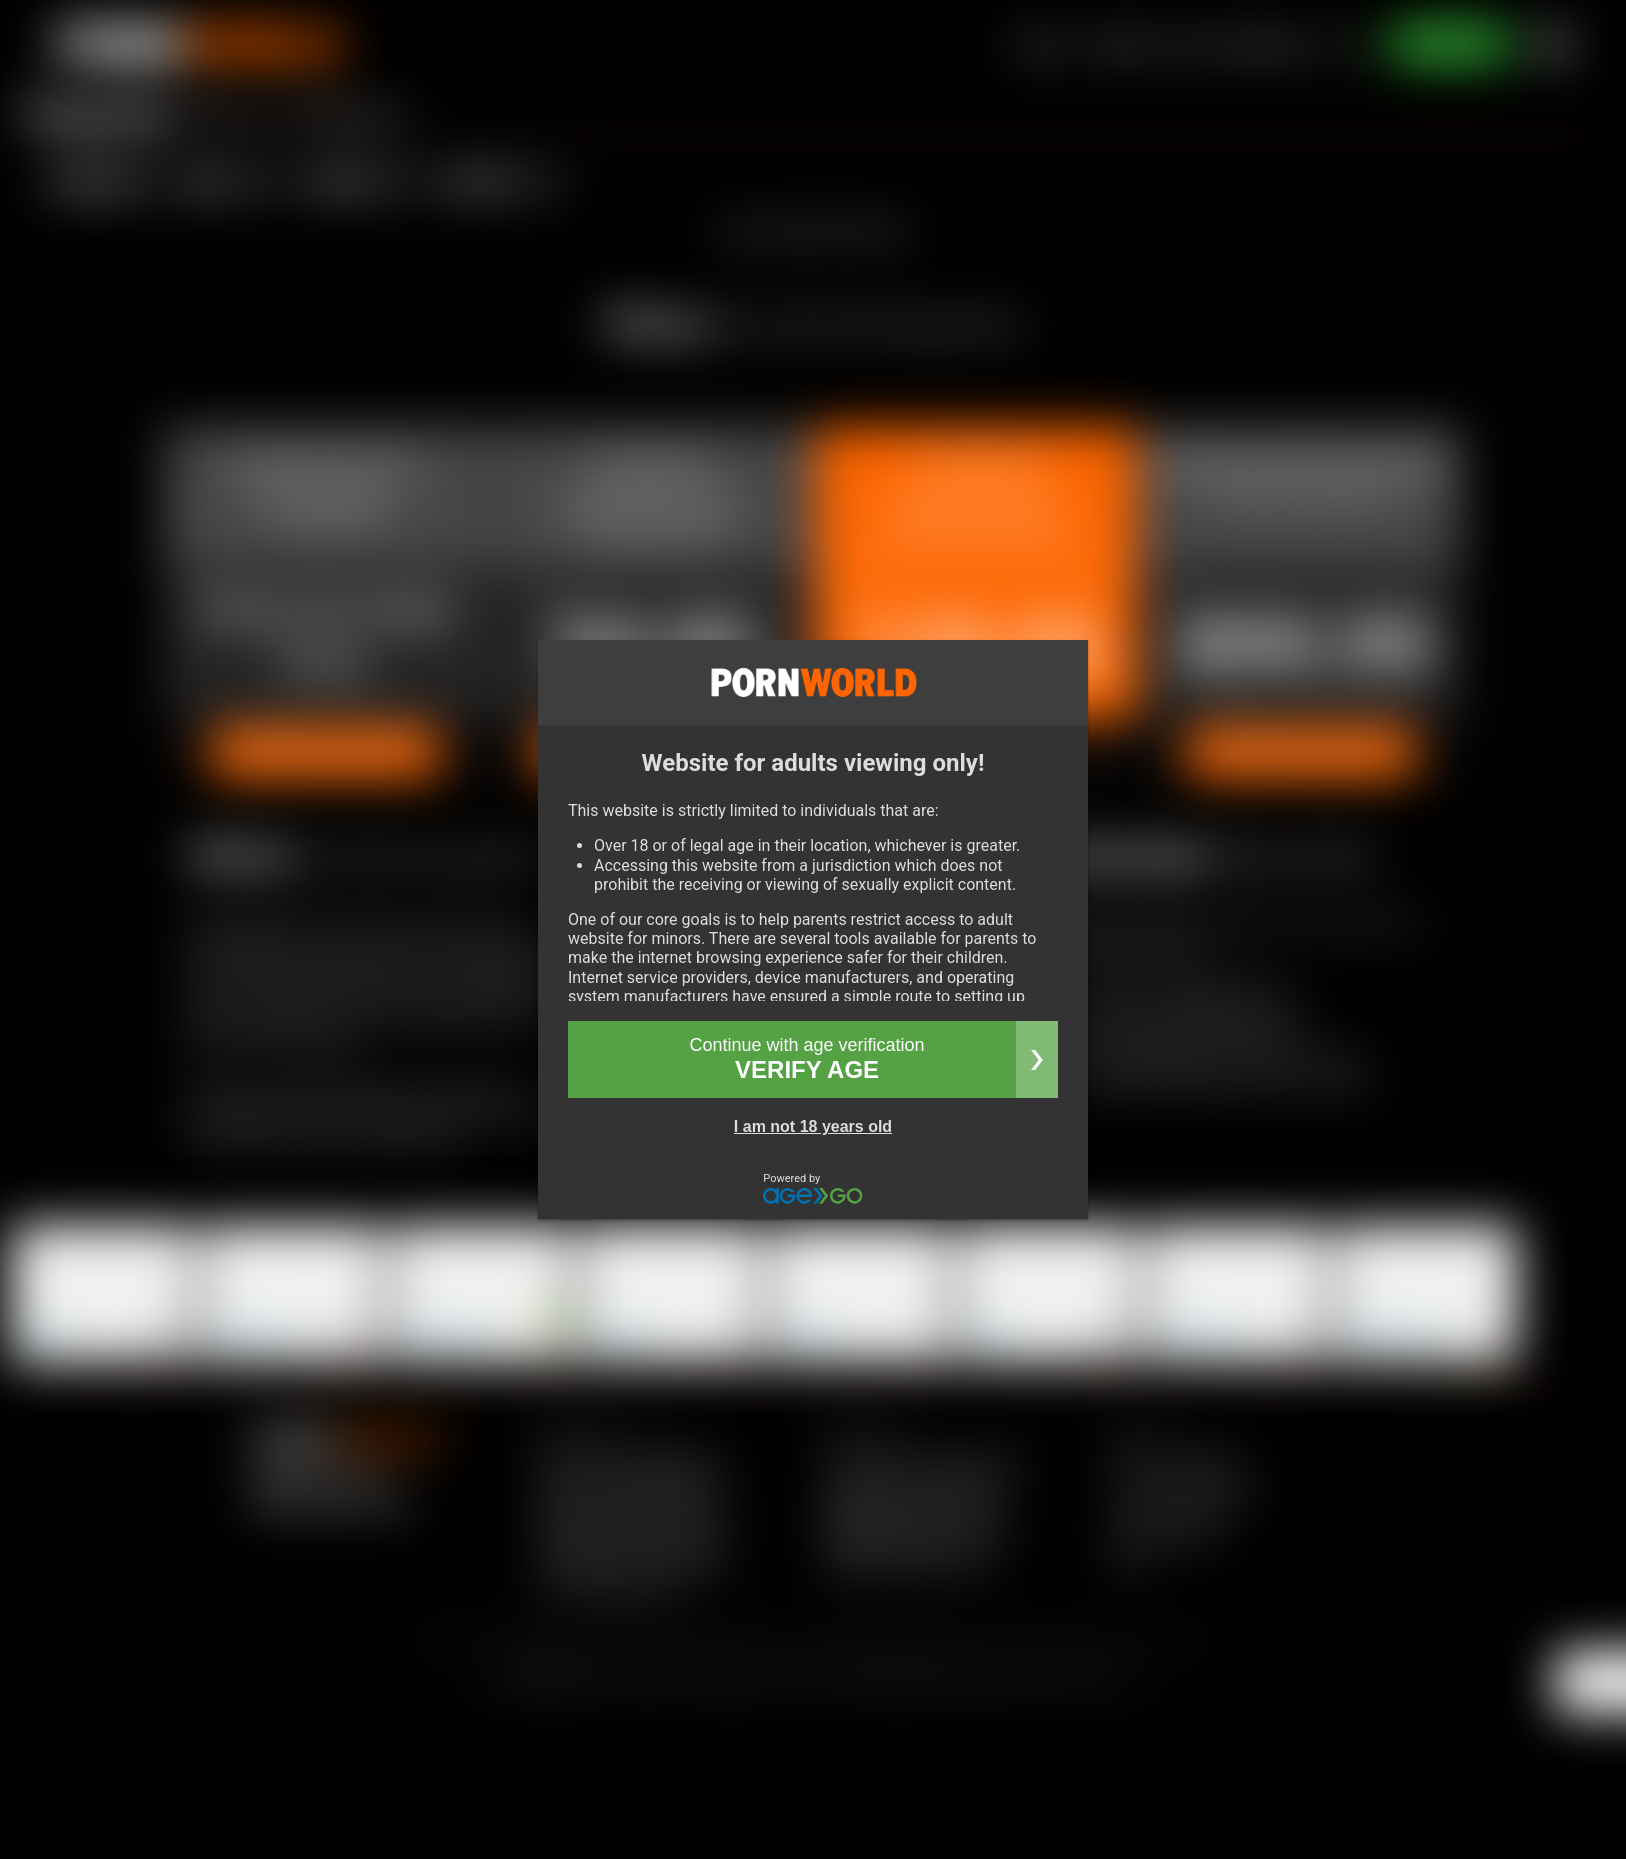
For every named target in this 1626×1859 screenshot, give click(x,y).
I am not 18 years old (813, 1126)
